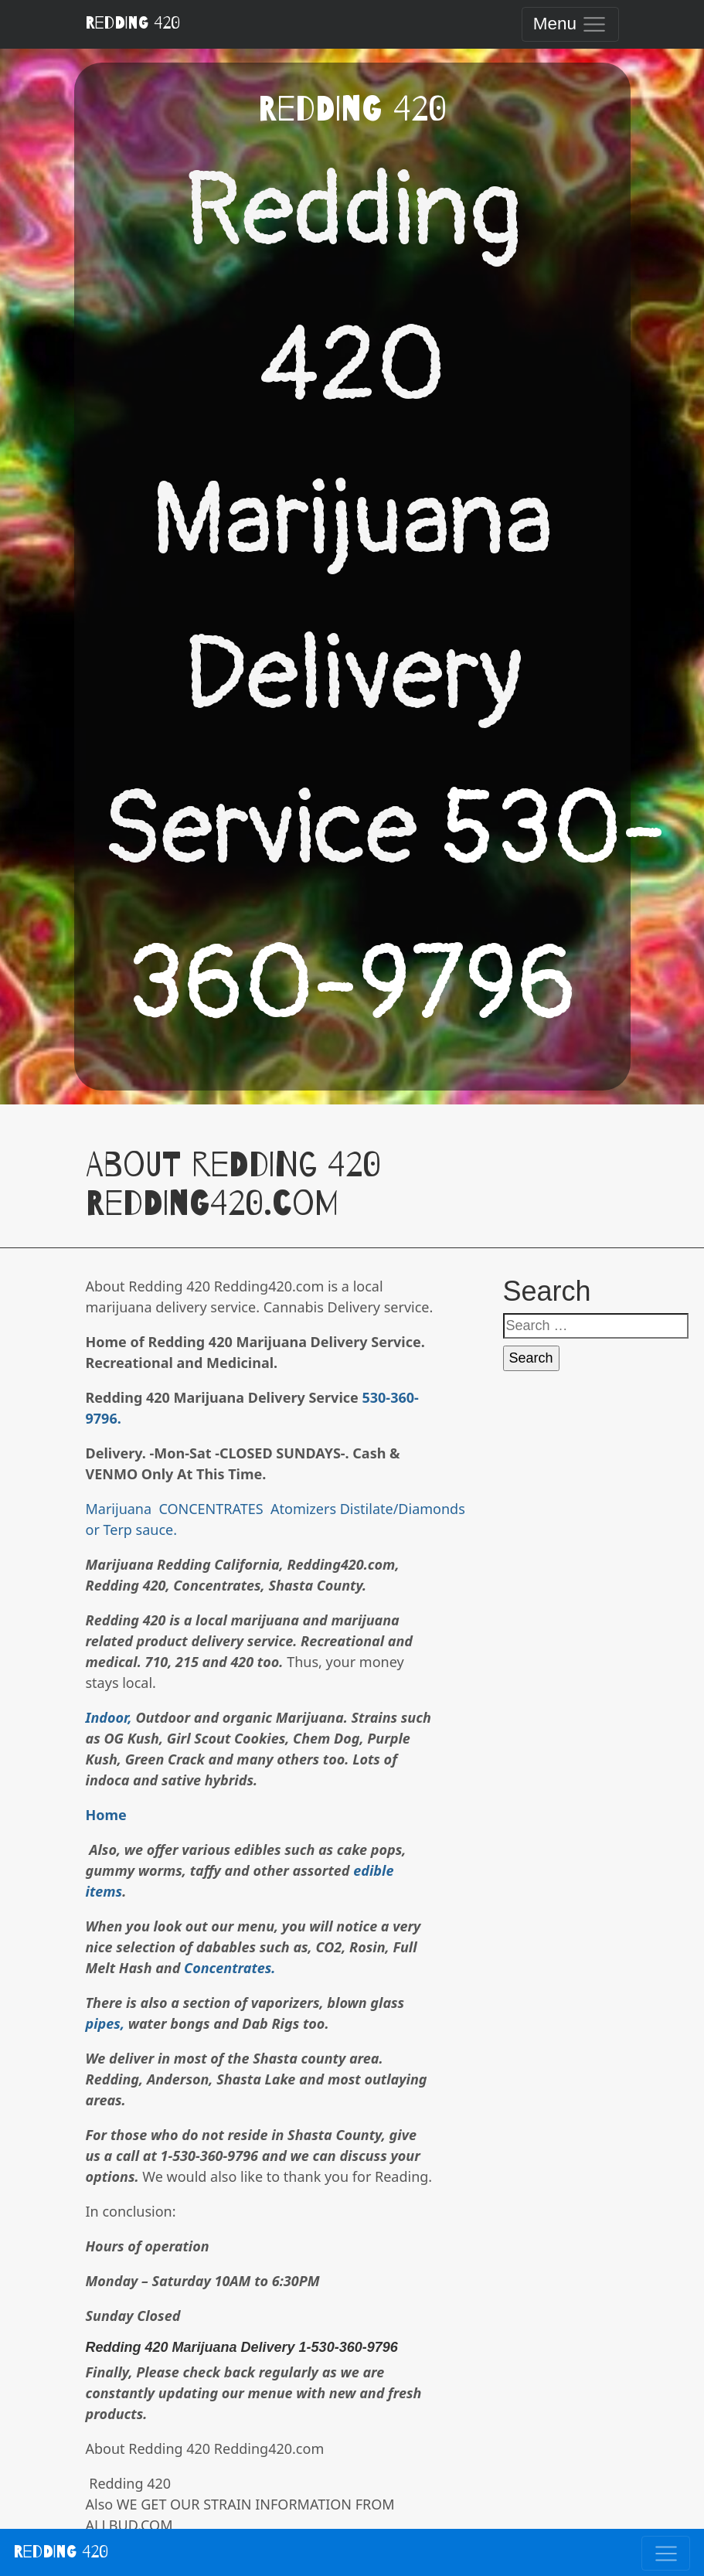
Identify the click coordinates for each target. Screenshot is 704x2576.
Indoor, (109, 1717)
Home (106, 1814)
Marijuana (119, 1508)
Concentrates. (229, 1967)
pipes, (105, 2023)
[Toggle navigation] (570, 24)
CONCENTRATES (209, 1508)
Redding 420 (132, 23)
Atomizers (301, 1508)
